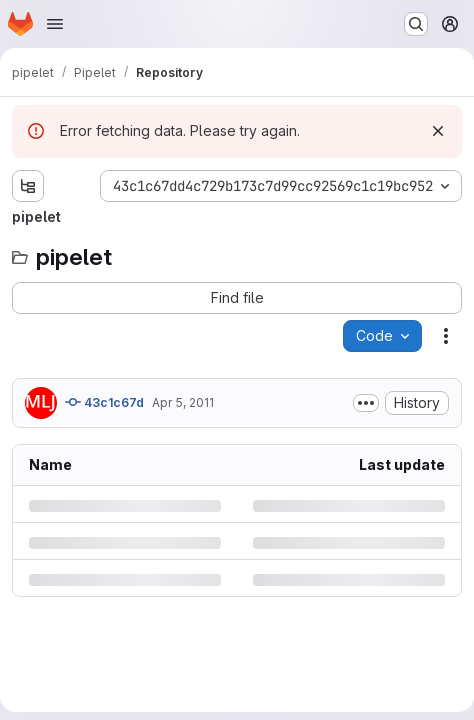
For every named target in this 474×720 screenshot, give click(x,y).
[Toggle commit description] (366, 403)
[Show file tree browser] (28, 186)
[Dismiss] (438, 131)
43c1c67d (104, 402)
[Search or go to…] (416, 24)
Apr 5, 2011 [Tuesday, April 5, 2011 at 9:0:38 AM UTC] (183, 402)
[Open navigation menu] (55, 24)
